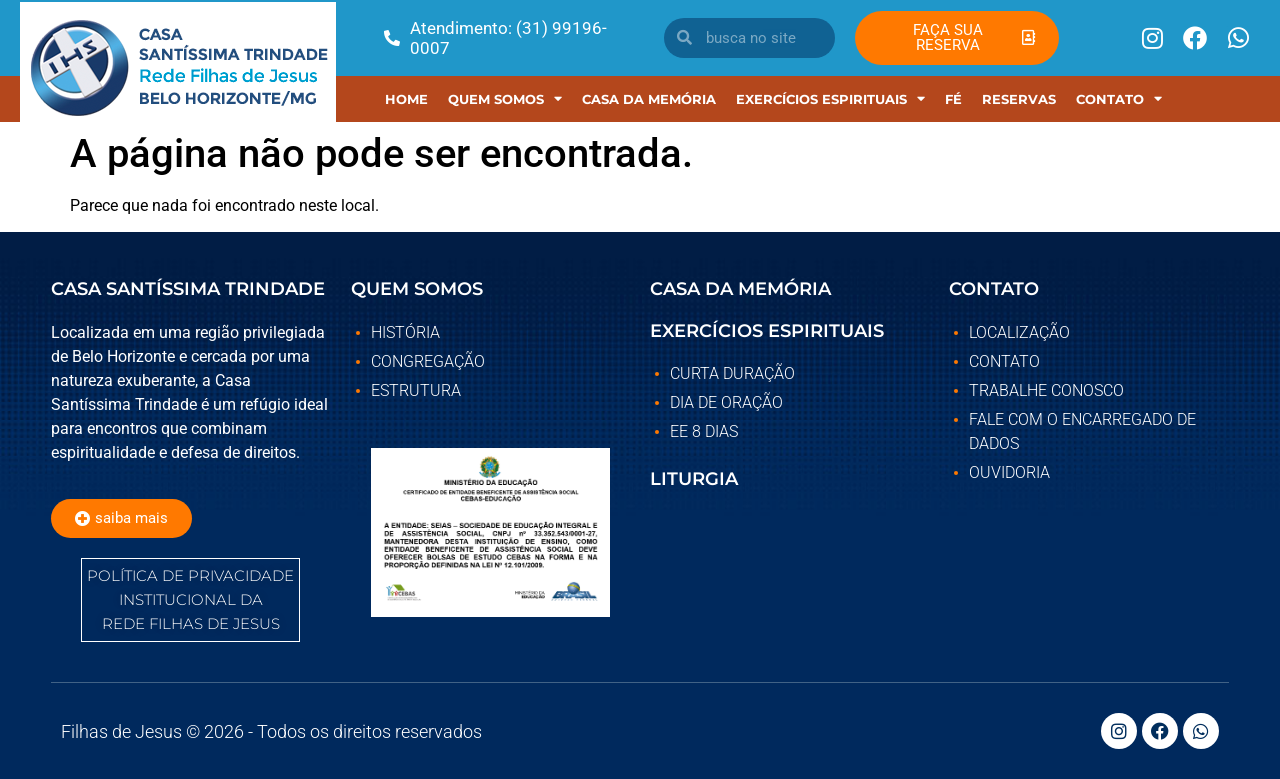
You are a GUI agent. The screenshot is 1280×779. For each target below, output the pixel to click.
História (405, 332)
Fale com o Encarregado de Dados (1082, 431)
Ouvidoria (1009, 472)
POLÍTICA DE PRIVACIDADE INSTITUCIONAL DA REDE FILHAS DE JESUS (190, 599)
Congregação (428, 361)
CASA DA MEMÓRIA (740, 289)
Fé (953, 99)
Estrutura (416, 390)
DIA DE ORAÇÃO (726, 402)
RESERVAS (1019, 99)
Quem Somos (505, 98)
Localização (1019, 332)
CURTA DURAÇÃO (732, 373)
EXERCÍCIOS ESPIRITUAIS (830, 98)
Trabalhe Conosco (1046, 390)
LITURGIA (694, 479)
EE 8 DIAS (704, 431)
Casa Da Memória (649, 99)
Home (406, 99)
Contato (1119, 98)
